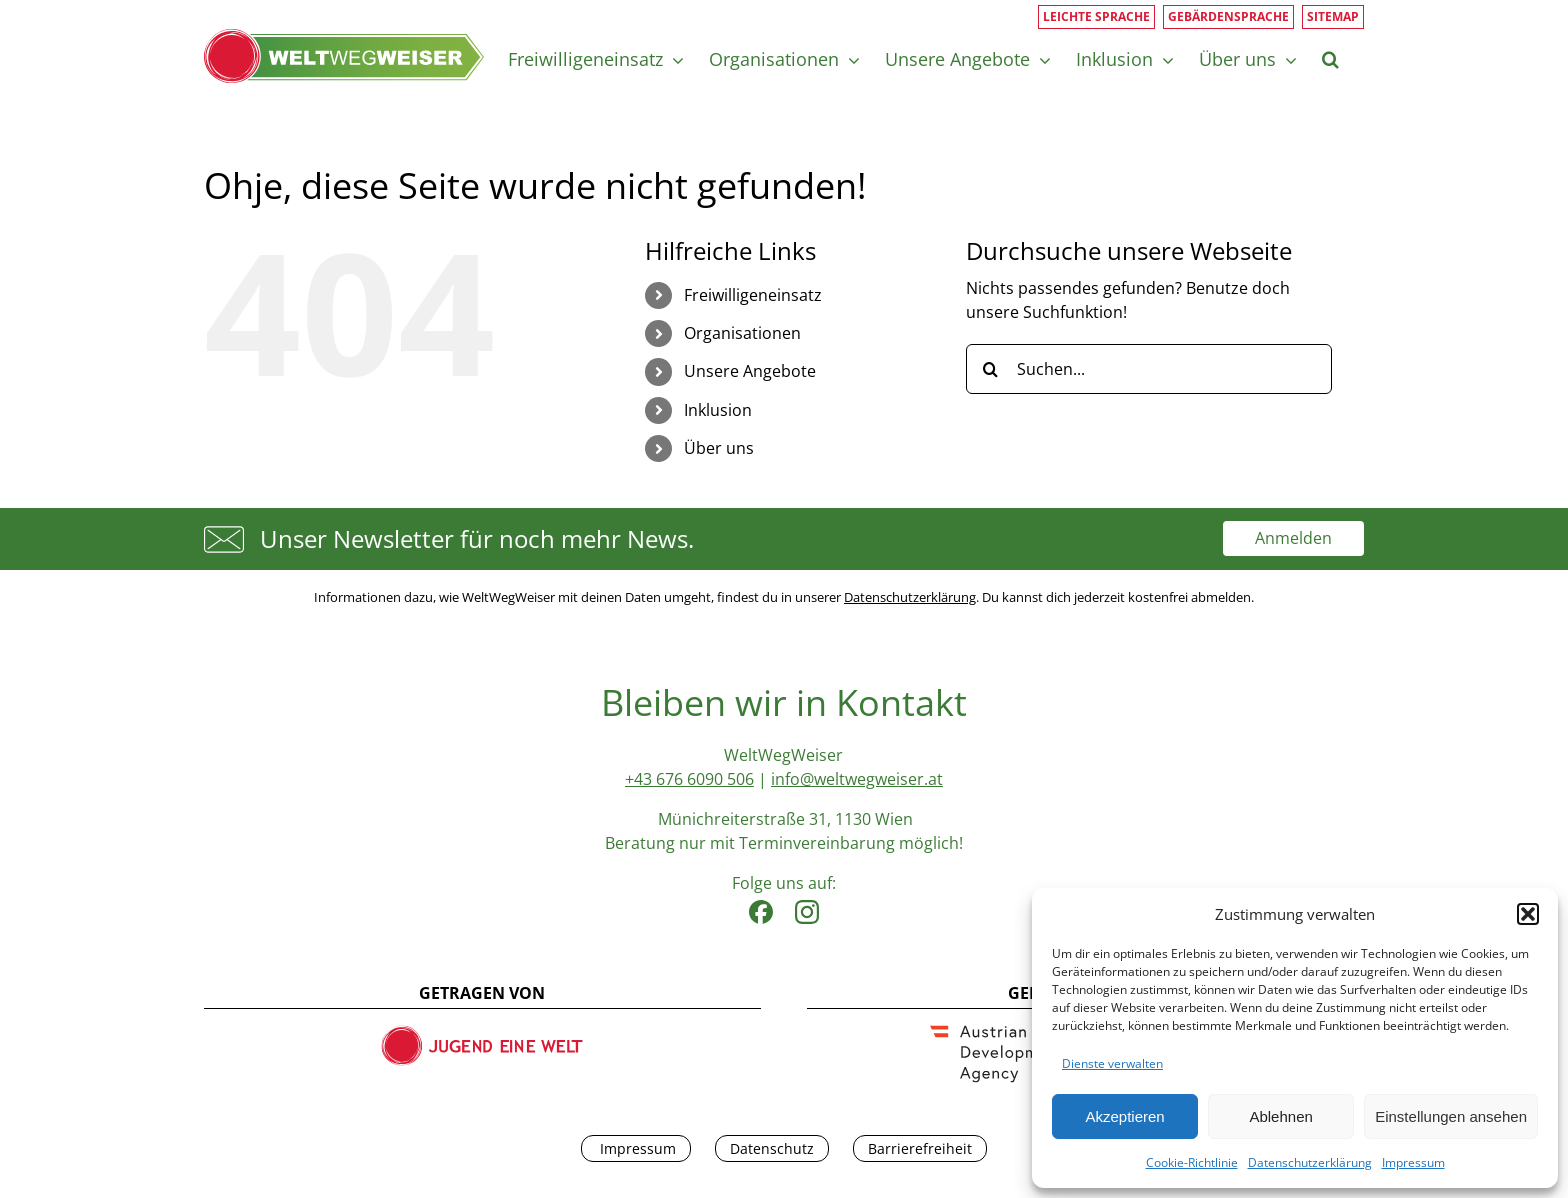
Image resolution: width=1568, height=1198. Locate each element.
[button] (1528, 914)
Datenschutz (772, 1148)
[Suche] (991, 369)
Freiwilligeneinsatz (753, 295)
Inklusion (718, 410)
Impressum (1413, 1162)
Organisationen (742, 333)
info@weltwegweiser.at (857, 779)
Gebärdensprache (1228, 16)
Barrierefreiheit (920, 1148)
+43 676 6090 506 (689, 779)
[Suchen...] (1149, 369)
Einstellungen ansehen (1451, 1116)
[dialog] (1295, 1038)
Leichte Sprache (1096, 16)
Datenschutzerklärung (1310, 1162)
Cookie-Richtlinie (1192, 1162)
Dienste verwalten (1112, 1063)
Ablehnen (1280, 1116)
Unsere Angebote (750, 371)
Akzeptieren (1124, 1116)
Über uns (719, 448)
